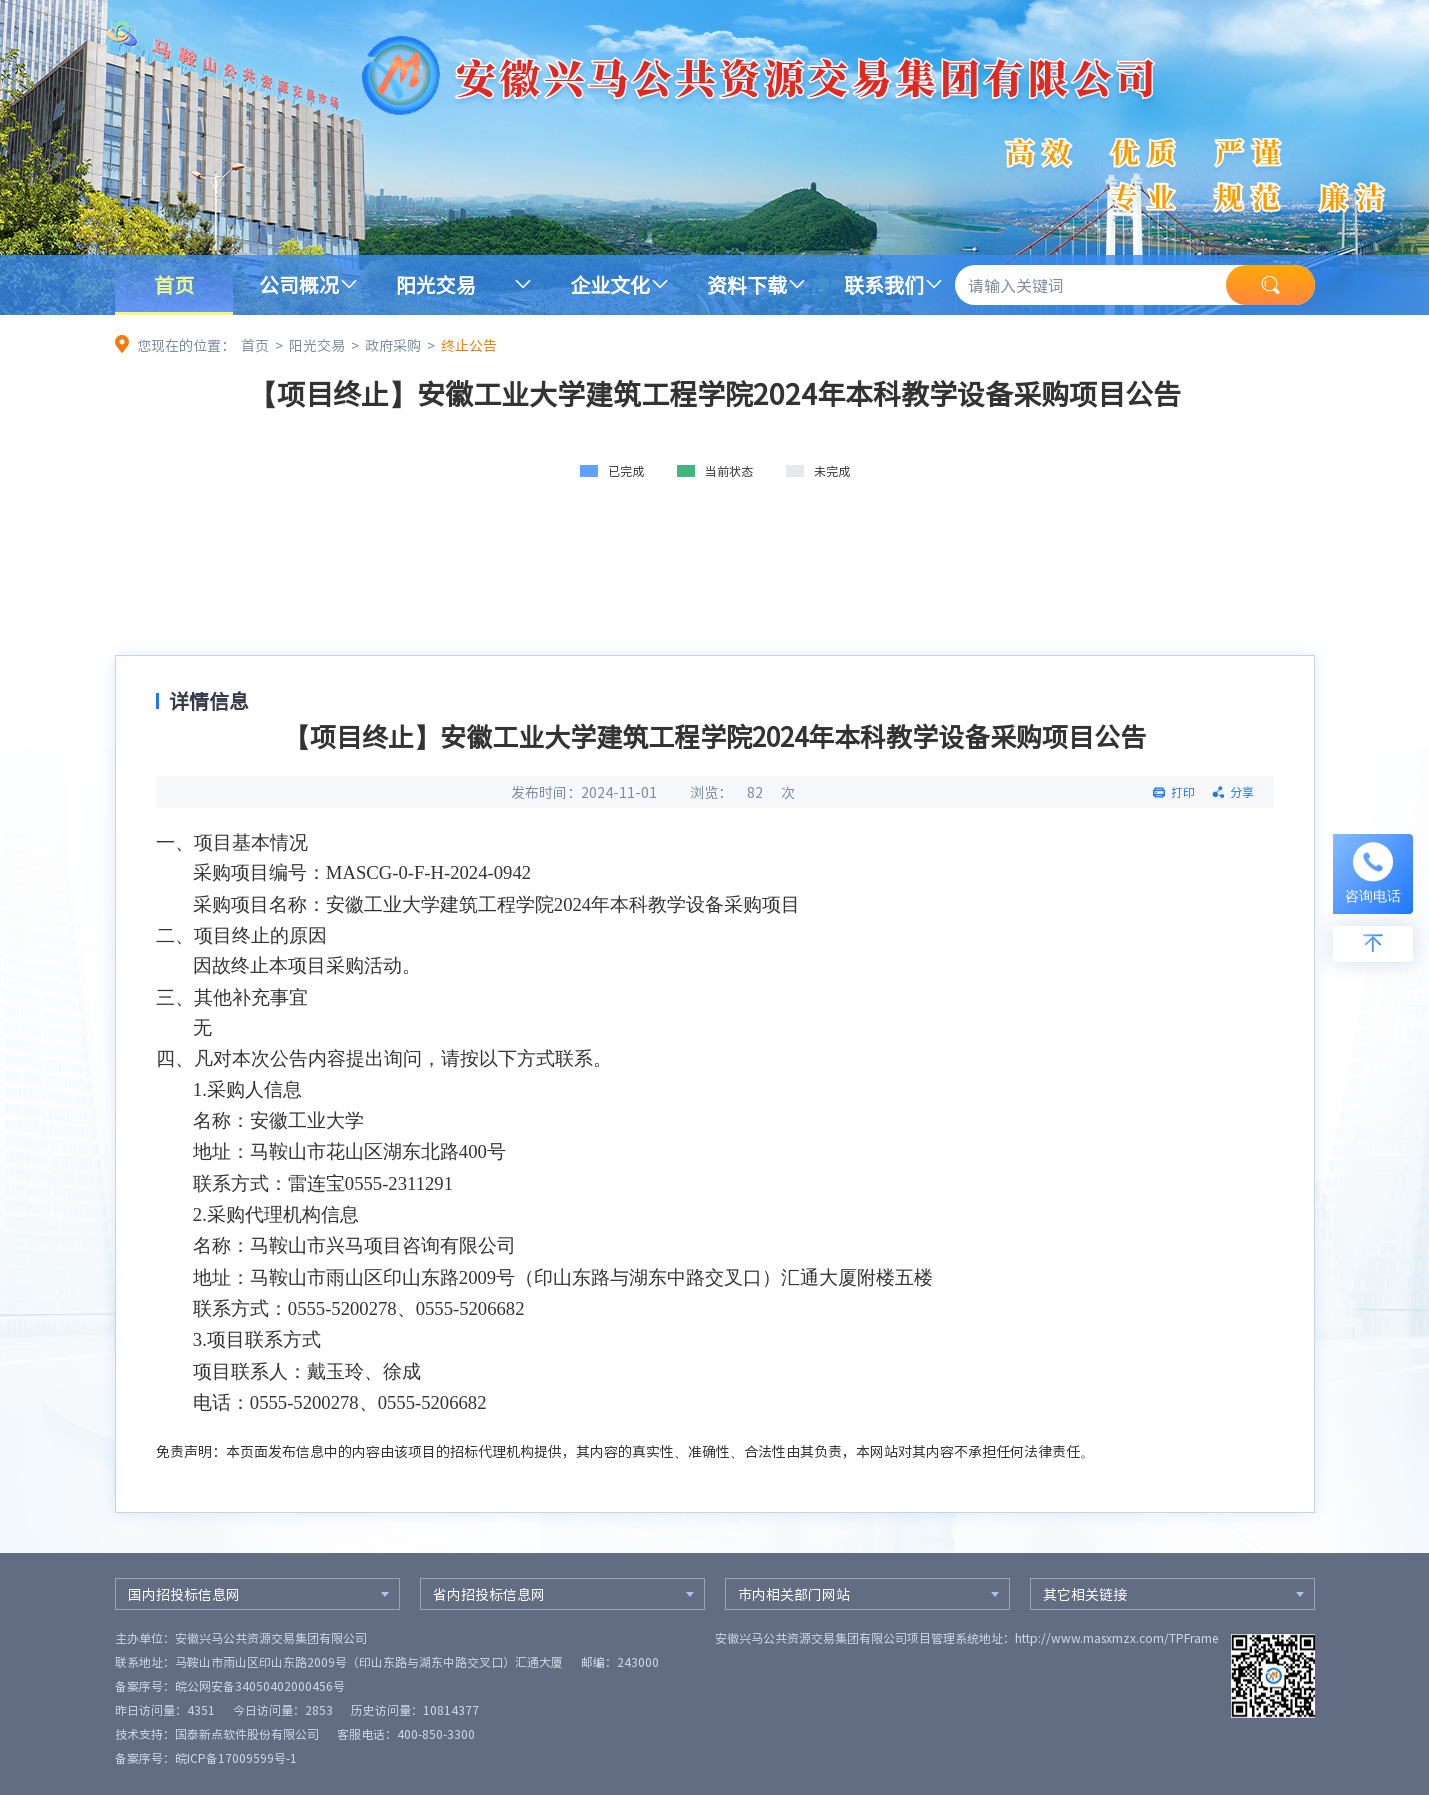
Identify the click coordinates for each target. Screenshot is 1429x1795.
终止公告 (469, 345)
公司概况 (299, 284)
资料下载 (747, 284)
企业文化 (610, 284)
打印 (1183, 792)
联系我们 (884, 284)
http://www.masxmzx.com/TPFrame (1116, 1638)
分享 (1242, 792)
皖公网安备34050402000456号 (260, 1686)
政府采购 (393, 345)
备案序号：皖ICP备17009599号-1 (206, 1758)
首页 (174, 284)
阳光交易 (436, 284)
